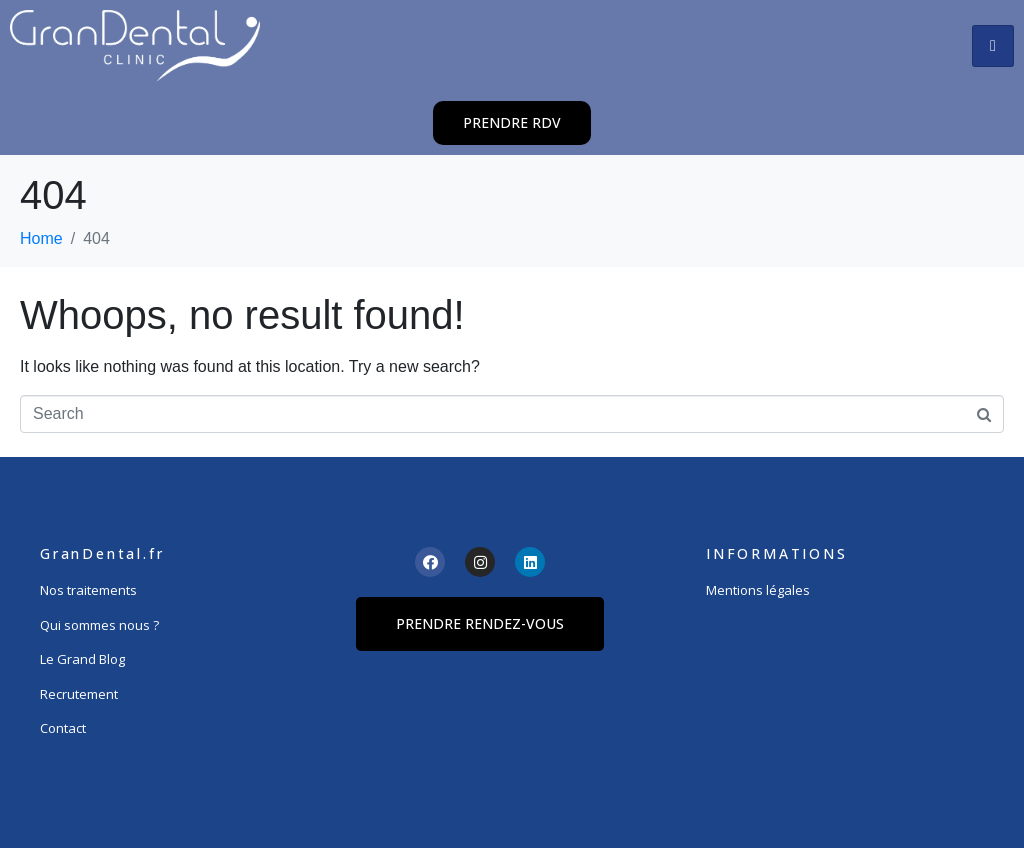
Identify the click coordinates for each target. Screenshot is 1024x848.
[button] (512, 123)
